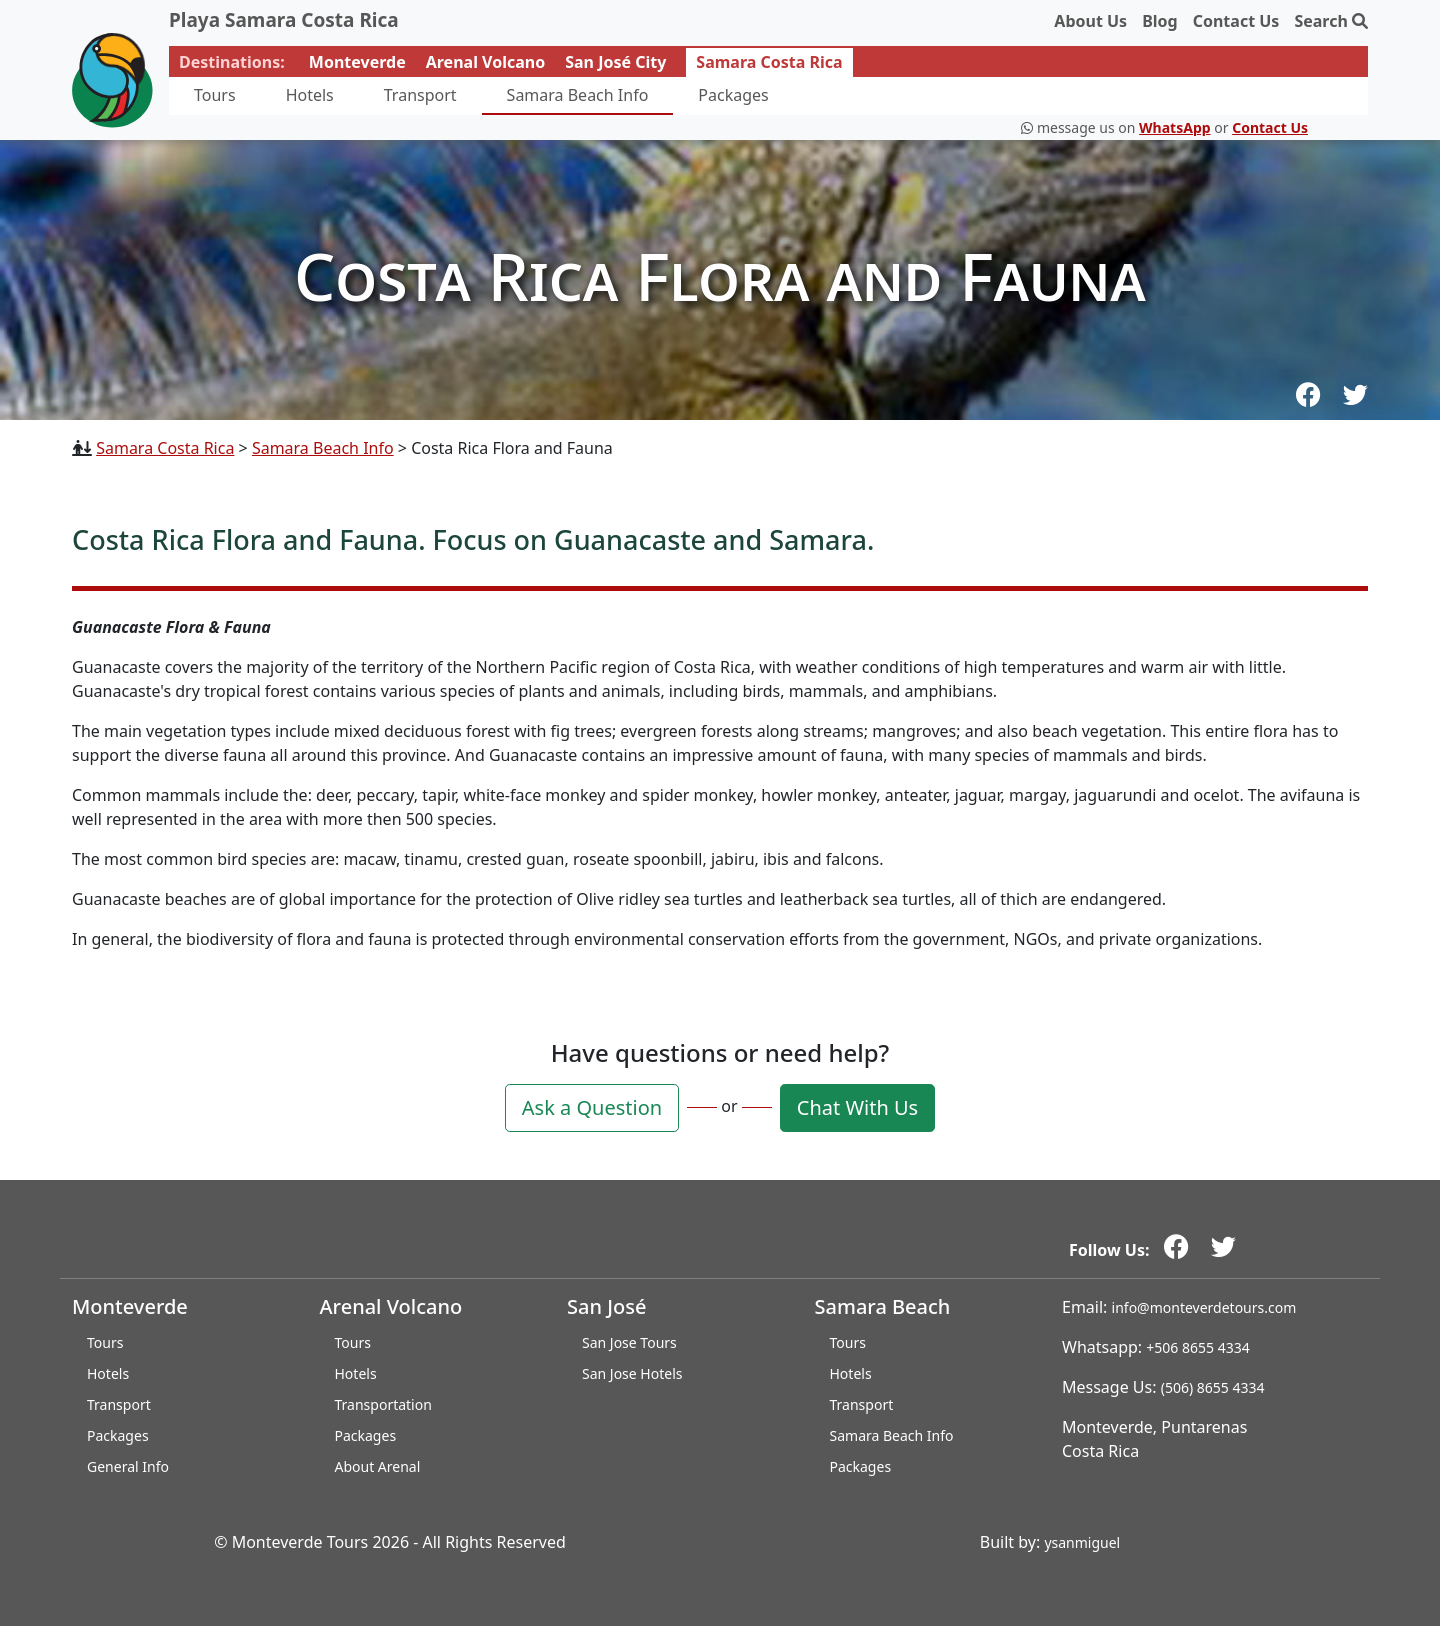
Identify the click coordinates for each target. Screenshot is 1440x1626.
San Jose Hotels (632, 1373)
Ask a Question (592, 1107)
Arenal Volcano (485, 62)
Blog (1160, 21)
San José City (615, 62)
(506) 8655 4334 (1213, 1387)
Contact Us (1236, 21)
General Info (128, 1466)
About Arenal (378, 1466)
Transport (420, 95)
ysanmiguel (1082, 1542)
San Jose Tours (629, 1342)
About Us (1090, 21)
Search (1331, 21)
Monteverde (357, 62)
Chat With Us (857, 1107)
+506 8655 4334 (1197, 1347)
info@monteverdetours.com (1204, 1307)
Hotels (310, 95)
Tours (215, 95)
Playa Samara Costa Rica (284, 20)
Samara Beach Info (578, 95)
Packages (733, 95)
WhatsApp (1175, 127)
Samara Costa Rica (769, 62)
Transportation (383, 1404)
